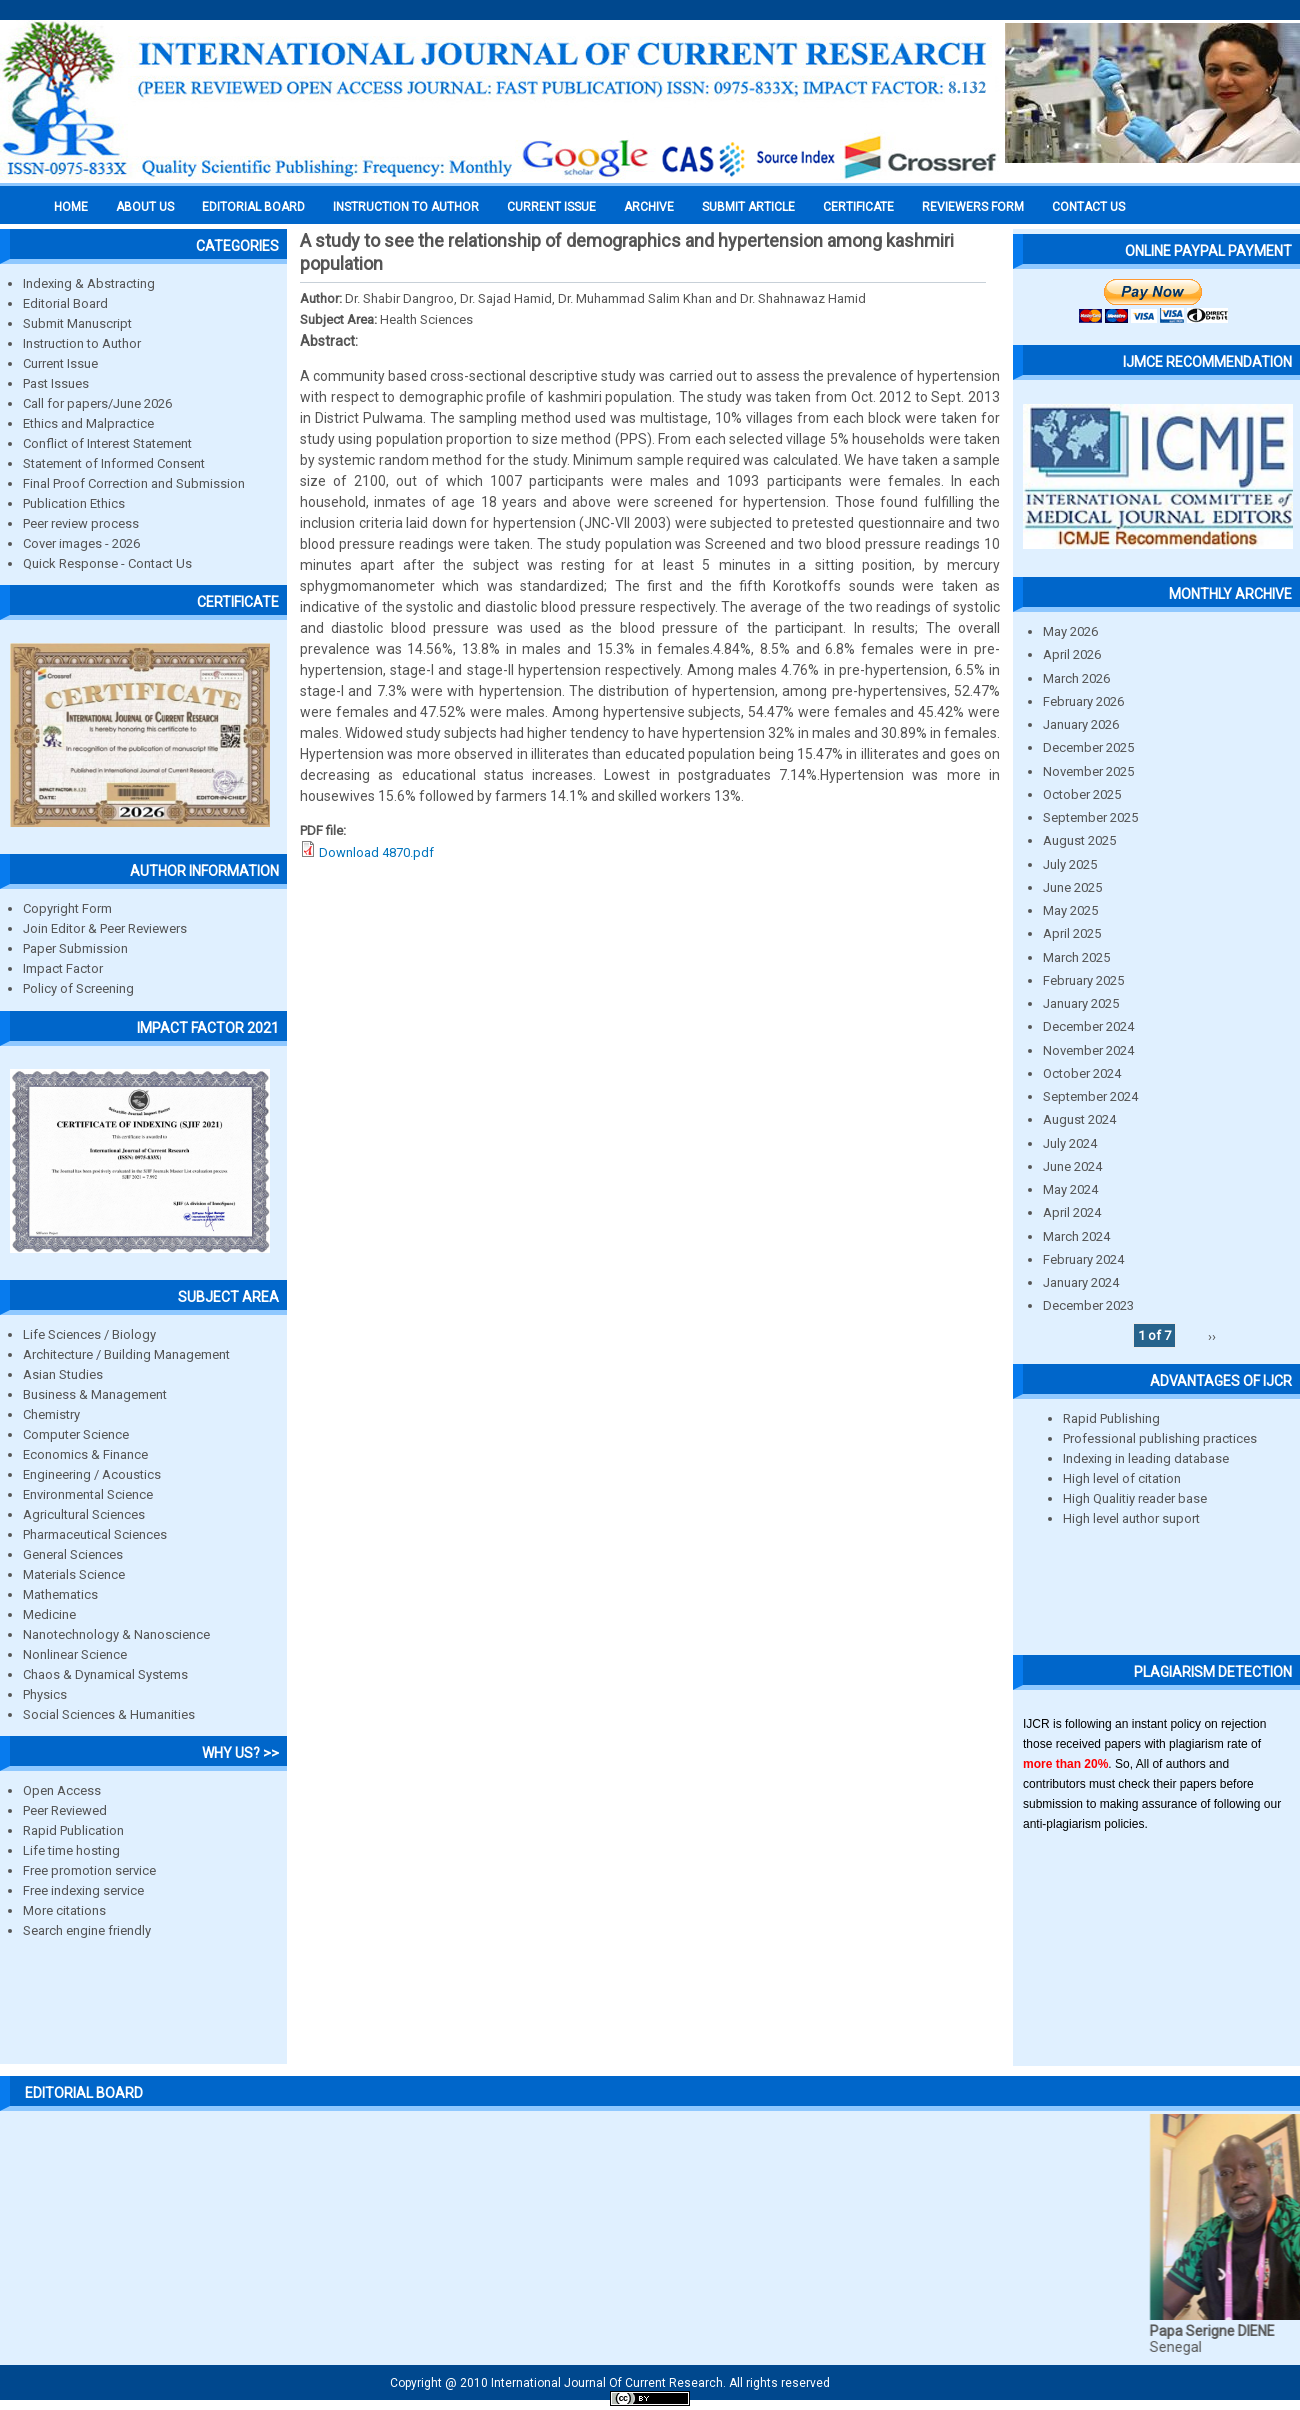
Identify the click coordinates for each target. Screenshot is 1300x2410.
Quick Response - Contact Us (107, 563)
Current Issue (551, 207)
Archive (649, 207)
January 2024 (1081, 1282)
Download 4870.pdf (376, 852)
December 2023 (1088, 1305)
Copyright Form (67, 908)
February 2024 (1083, 1259)
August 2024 (1079, 1119)
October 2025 (1082, 794)
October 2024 (1082, 1073)
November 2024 (1088, 1050)
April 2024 (1072, 1212)
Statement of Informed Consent (114, 463)
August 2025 (1079, 840)
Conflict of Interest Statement (107, 443)
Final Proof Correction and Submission (134, 483)
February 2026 (1083, 701)
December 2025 (1088, 747)
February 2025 (1083, 980)
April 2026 (1072, 654)
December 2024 (1088, 1026)
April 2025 (1072, 933)
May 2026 (1070, 631)
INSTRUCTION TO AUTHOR (406, 207)
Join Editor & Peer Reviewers (105, 928)
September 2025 (1090, 817)
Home (71, 207)
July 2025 (1070, 864)
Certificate (858, 207)
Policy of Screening (78, 988)
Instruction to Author (82, 343)
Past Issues (56, 383)
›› (1212, 1335)
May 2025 (1070, 910)
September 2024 (1090, 1096)
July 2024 (1070, 1143)
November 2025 (1088, 771)
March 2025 (1076, 957)
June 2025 (1072, 887)
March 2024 (1076, 1236)
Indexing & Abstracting (89, 283)
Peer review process (81, 523)
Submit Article (748, 207)
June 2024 (1072, 1166)
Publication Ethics (74, 503)
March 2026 (1076, 678)
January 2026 (1081, 724)
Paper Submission (75, 948)
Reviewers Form (973, 207)
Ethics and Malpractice (88, 423)
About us (145, 207)
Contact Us (1088, 207)
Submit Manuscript (77, 323)
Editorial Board (65, 303)
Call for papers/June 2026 (97, 403)
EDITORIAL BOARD (253, 207)
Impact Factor (63, 968)
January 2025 (1081, 1003)
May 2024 (1070, 1189)
